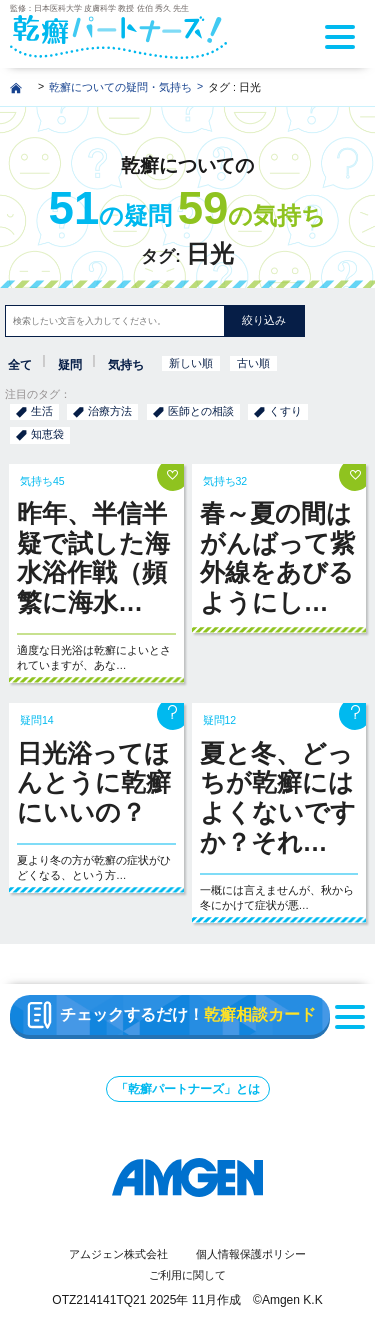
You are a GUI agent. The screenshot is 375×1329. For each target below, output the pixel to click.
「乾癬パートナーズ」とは (188, 1089)
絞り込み (264, 320)
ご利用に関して (187, 1275)
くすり (285, 411)
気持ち (126, 365)
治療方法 (110, 411)
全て (20, 365)
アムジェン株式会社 (118, 1254)
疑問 (70, 365)
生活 (42, 411)
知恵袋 (47, 434)
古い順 (253, 363)
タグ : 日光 (234, 87)
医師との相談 (201, 411)
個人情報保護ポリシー (251, 1254)
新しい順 (191, 363)
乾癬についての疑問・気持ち (120, 87)
